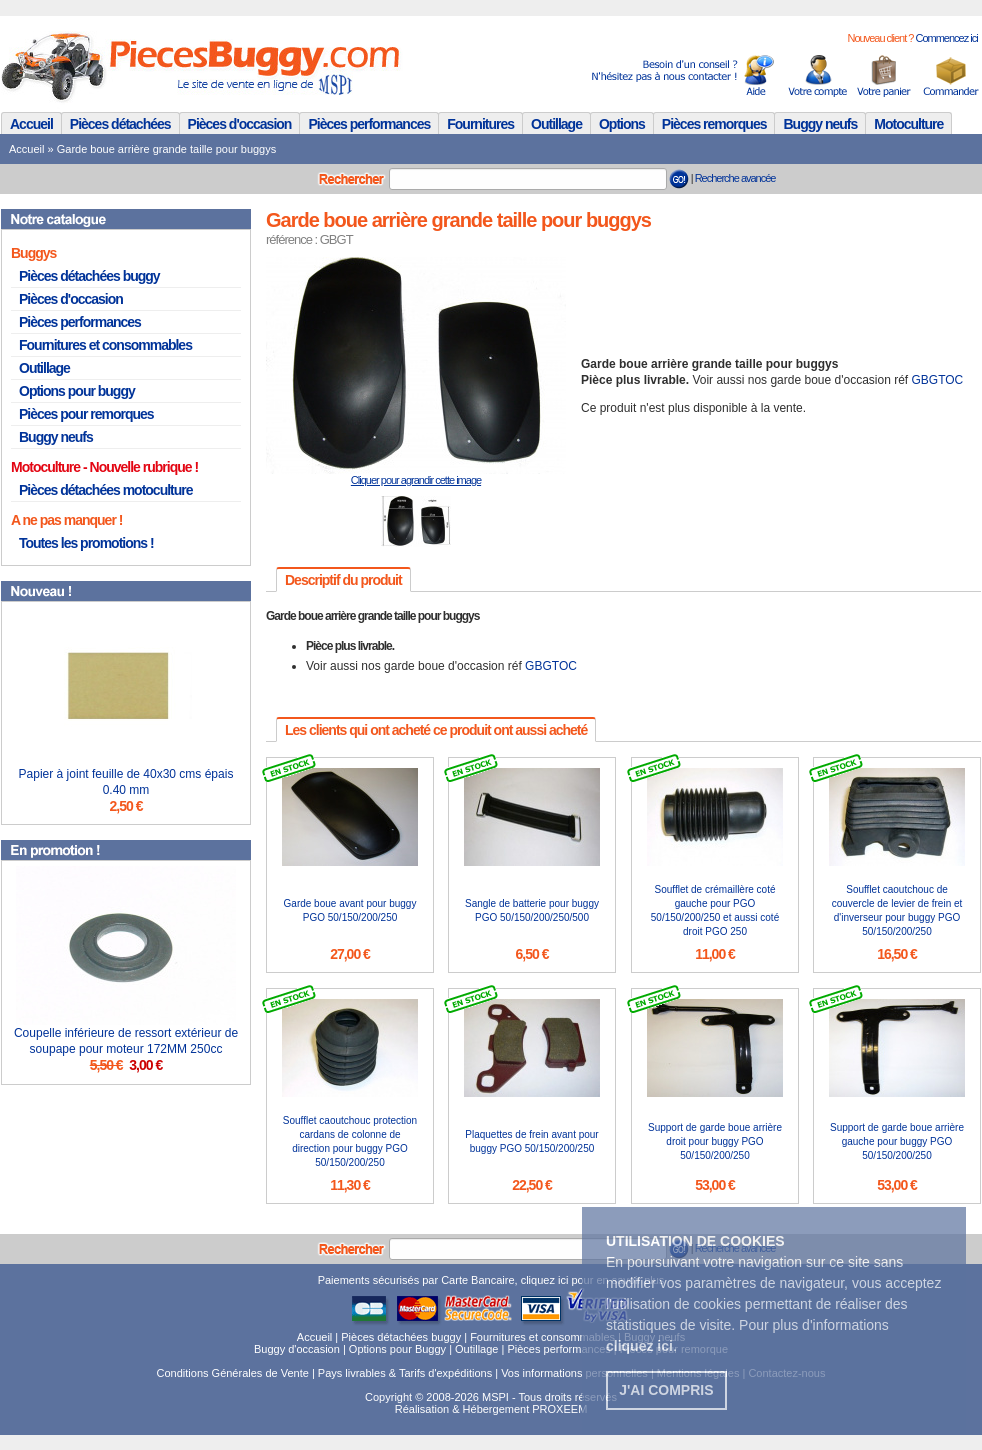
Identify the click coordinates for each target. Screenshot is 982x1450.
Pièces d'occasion (240, 124)
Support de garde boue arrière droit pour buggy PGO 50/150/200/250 (715, 1141)
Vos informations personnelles (574, 1373)
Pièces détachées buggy (89, 276)
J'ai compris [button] (666, 1390)
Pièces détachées (120, 124)
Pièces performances (369, 124)
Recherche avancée (735, 178)
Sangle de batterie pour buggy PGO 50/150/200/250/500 (532, 910)
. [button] (641, 1346)
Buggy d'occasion (297, 1349)
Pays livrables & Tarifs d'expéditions (405, 1373)
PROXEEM (559, 1409)
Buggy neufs (820, 124)
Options (622, 124)
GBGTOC (938, 380)
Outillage (556, 124)
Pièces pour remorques (86, 414)
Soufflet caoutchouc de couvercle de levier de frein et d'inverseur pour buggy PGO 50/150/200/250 (897, 910)
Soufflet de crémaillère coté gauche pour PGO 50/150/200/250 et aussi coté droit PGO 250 (715, 910)
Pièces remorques (714, 124)
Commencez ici (946, 38)
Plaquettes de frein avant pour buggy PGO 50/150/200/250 (531, 1141)
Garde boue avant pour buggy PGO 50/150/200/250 (350, 910)
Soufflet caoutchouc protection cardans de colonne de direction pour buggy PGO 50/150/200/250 (350, 1141)
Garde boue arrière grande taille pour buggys (167, 149)
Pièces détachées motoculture (106, 490)
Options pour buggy (77, 391)
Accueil (31, 124)
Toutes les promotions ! (86, 543)
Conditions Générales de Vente (233, 1373)
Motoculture (908, 124)
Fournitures (480, 124)
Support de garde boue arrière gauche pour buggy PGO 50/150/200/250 (897, 1141)
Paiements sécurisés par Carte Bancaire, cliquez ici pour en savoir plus (491, 1280)
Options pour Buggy (397, 1349)
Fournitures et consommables (105, 345)
